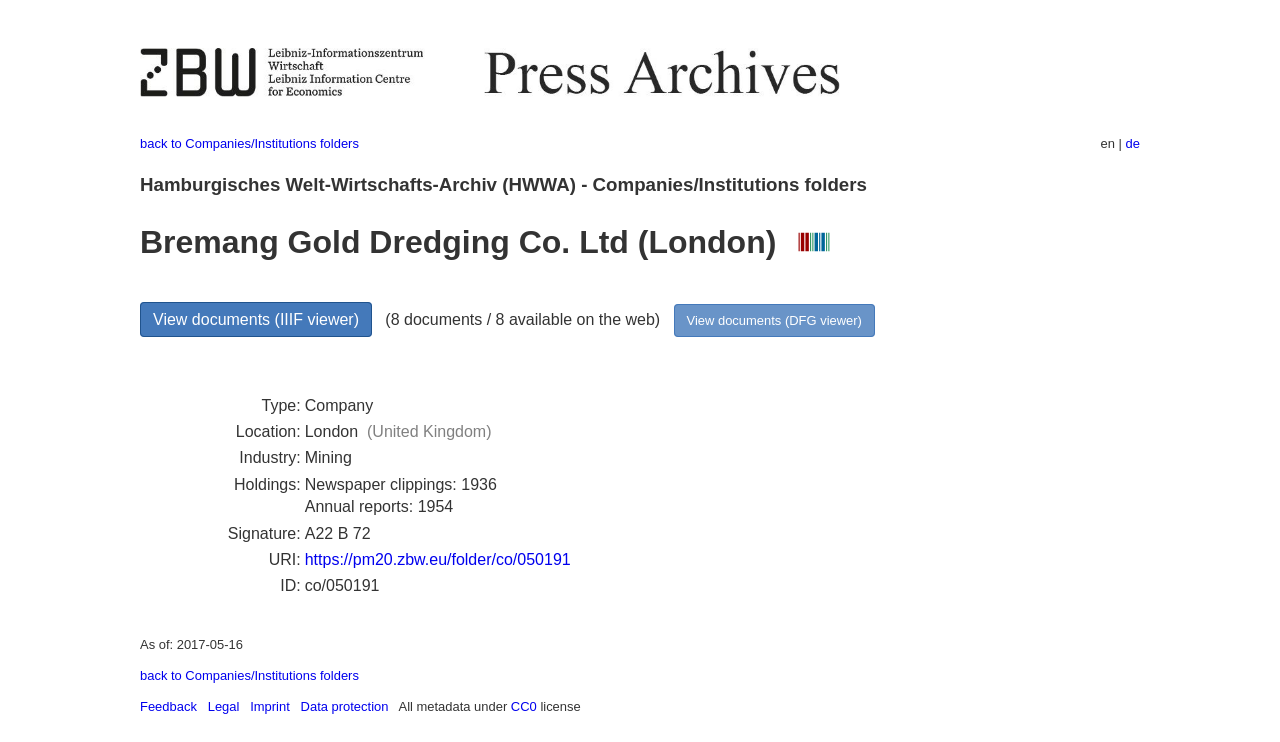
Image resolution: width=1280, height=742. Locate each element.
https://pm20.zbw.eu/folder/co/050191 (438, 559)
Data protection (345, 706)
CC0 (524, 706)
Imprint (270, 706)
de (1133, 143)
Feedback (168, 706)
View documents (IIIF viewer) (256, 319)
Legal (224, 706)
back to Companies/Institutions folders (249, 143)
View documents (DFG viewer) (774, 320)
